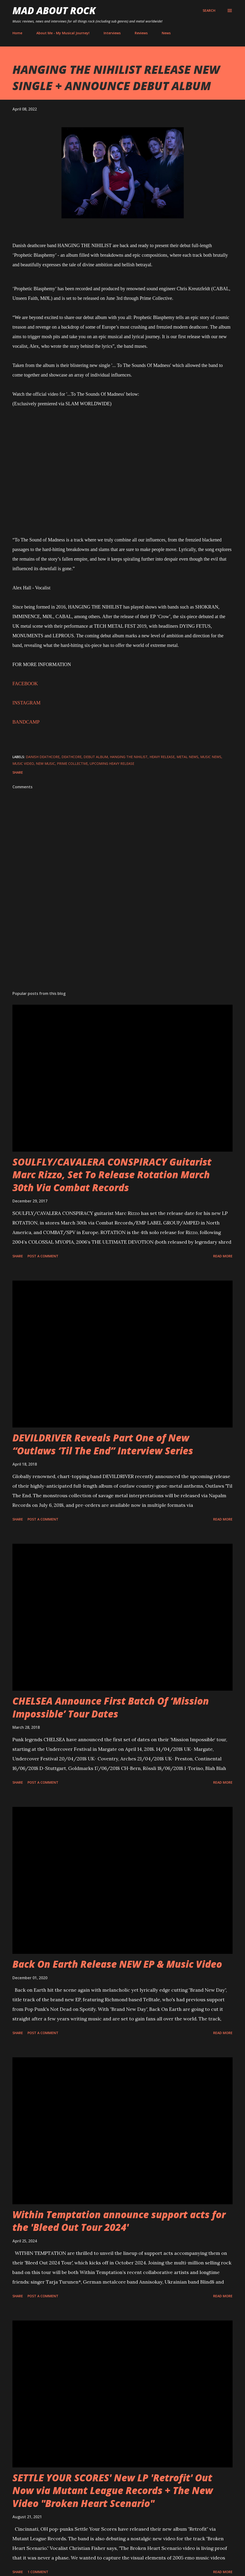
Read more (223, 1256)
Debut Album (96, 756)
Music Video (23, 763)
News (166, 33)
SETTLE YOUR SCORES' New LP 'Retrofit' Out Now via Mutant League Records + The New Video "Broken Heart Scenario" (112, 2490)
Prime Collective (72, 763)
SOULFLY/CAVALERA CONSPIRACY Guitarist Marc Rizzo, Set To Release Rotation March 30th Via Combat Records (112, 1174)
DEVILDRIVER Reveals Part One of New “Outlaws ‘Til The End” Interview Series (102, 1444)
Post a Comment (43, 1256)
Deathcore (71, 756)
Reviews (141, 33)
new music (45, 763)
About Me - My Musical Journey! (62, 33)
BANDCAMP (25, 722)
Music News (210, 756)
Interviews (112, 33)
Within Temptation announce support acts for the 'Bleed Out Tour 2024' (119, 2221)
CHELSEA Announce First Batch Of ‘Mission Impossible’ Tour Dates (110, 1707)
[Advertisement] (122, 949)
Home (17, 33)
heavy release (162, 756)
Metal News (187, 756)
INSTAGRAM (26, 702)
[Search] (209, 10)
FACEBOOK (25, 683)
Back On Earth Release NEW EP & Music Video (117, 1964)
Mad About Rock (54, 10)
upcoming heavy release (112, 763)
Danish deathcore (43, 756)
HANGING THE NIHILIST (129, 756)
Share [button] (17, 772)
